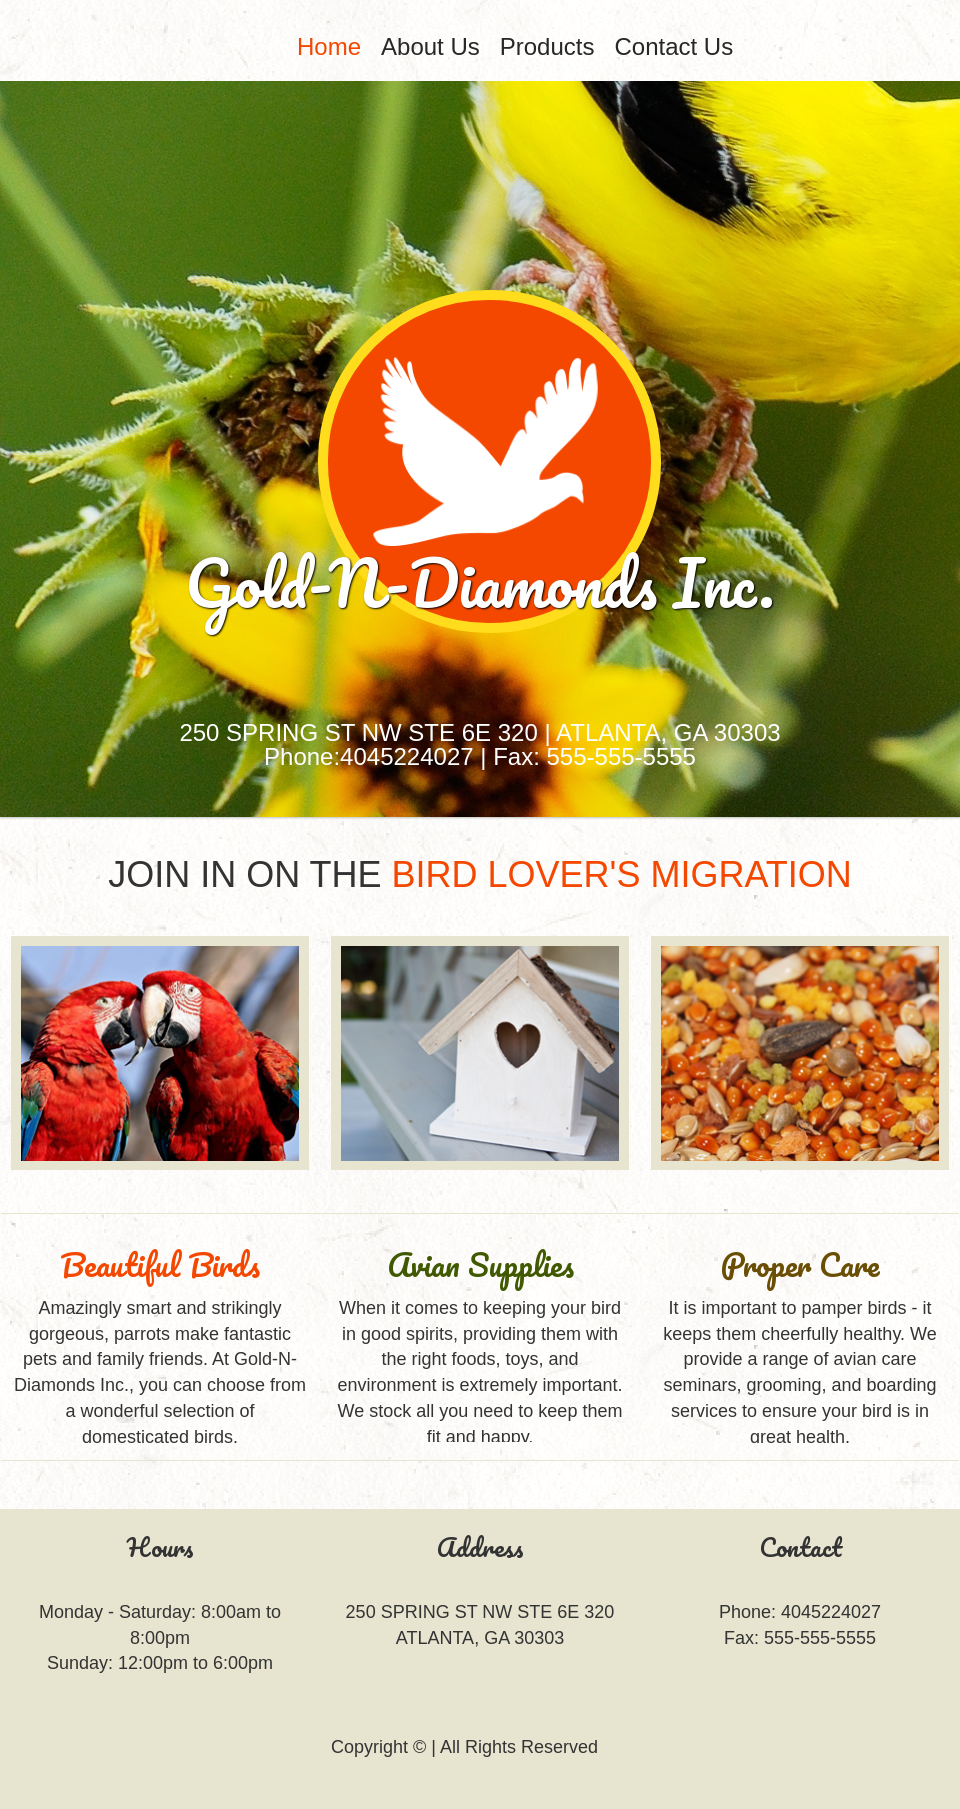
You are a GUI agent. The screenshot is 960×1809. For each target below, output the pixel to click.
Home (329, 46)
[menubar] (540, 47)
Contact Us (673, 46)
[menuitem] (329, 47)
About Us (430, 46)
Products (547, 46)
